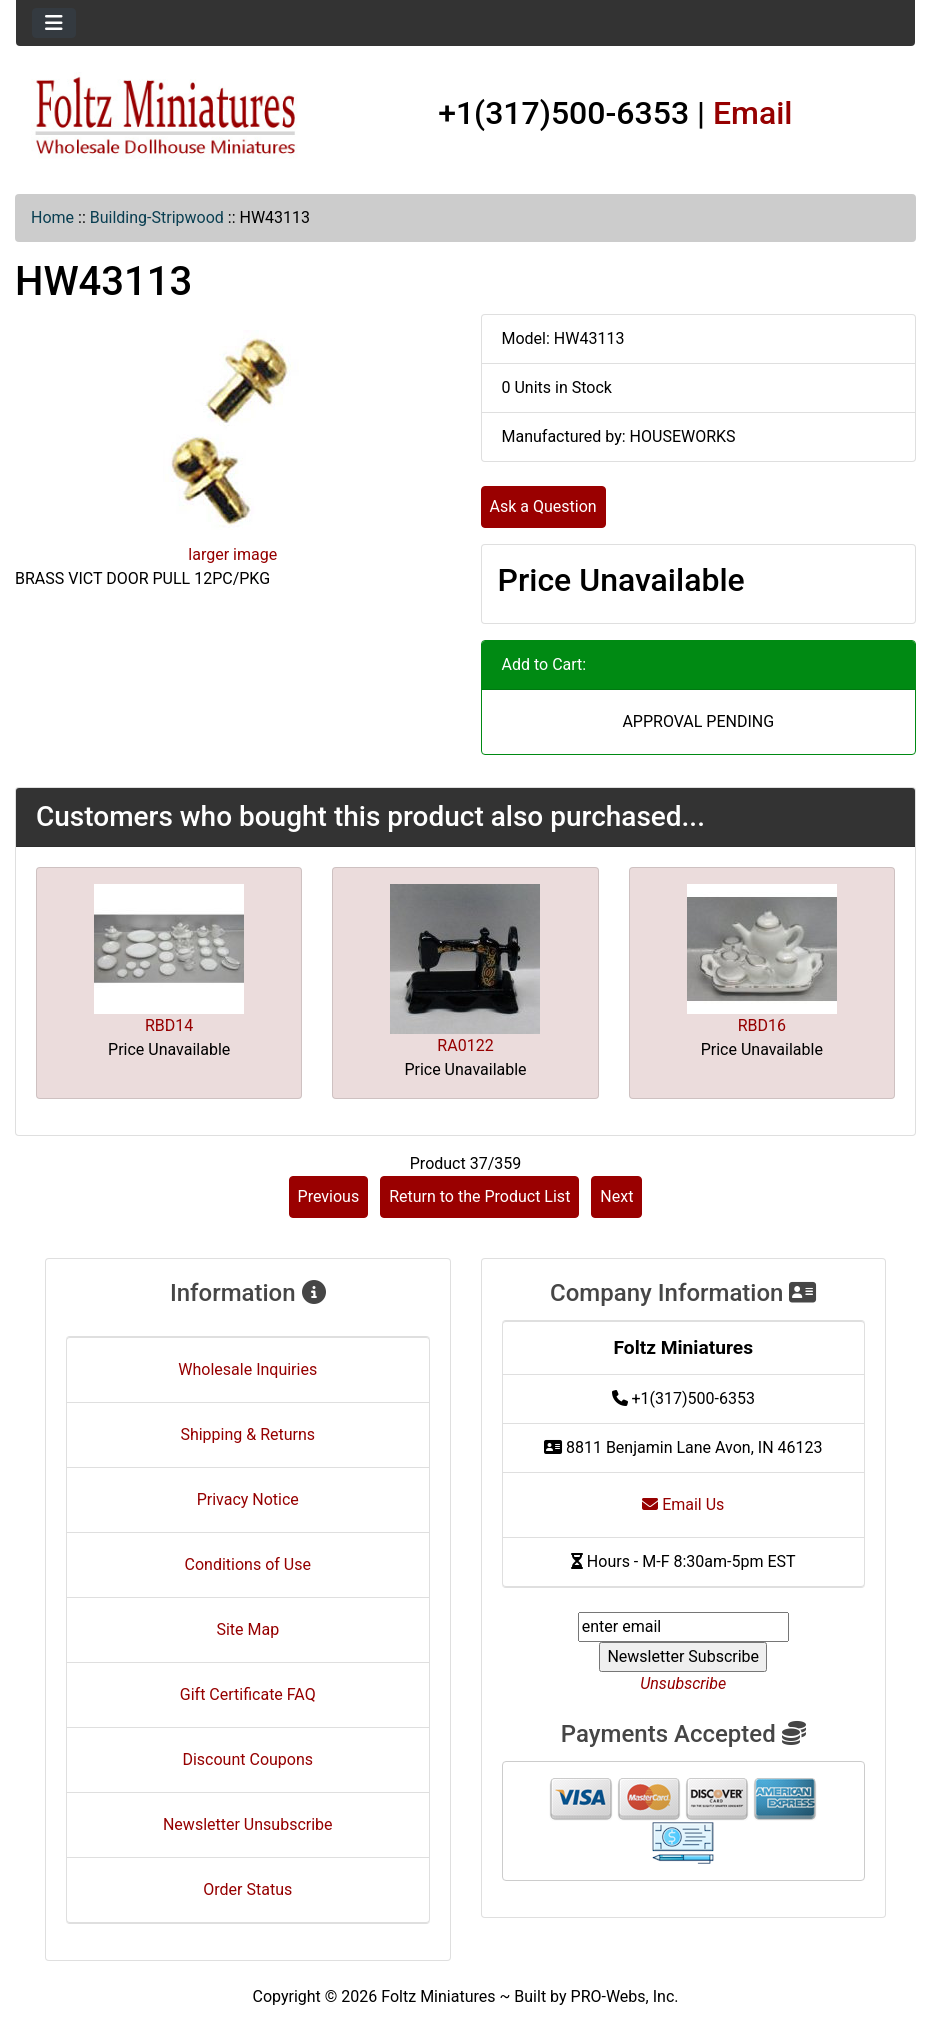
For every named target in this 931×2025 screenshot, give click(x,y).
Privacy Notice (248, 1499)
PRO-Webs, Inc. (625, 1996)
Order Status (247, 1889)
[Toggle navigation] (54, 23)
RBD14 (169, 1025)
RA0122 (465, 1045)
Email (753, 113)
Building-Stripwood (157, 217)
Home (52, 217)
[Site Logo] (166, 117)
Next (616, 1196)
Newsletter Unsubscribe (248, 1824)
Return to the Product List (479, 1196)
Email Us (683, 1504)
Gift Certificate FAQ (248, 1694)
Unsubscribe (683, 1683)
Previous (329, 1196)
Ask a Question (543, 506)
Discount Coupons (247, 1759)
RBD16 (762, 1025)
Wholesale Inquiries (247, 1369)
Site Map (247, 1629)
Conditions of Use (248, 1564)
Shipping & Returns (247, 1434)
